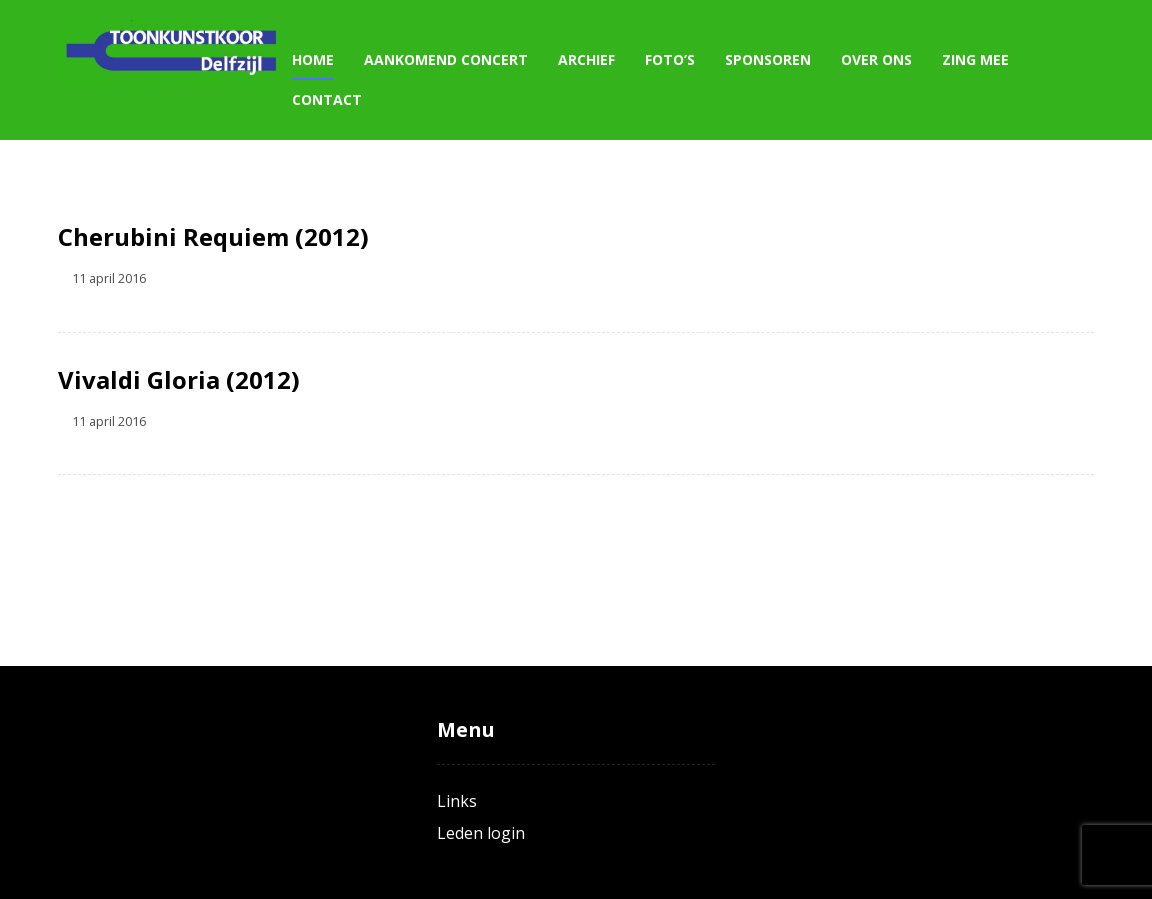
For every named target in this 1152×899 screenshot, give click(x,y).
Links (457, 801)
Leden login (481, 833)
